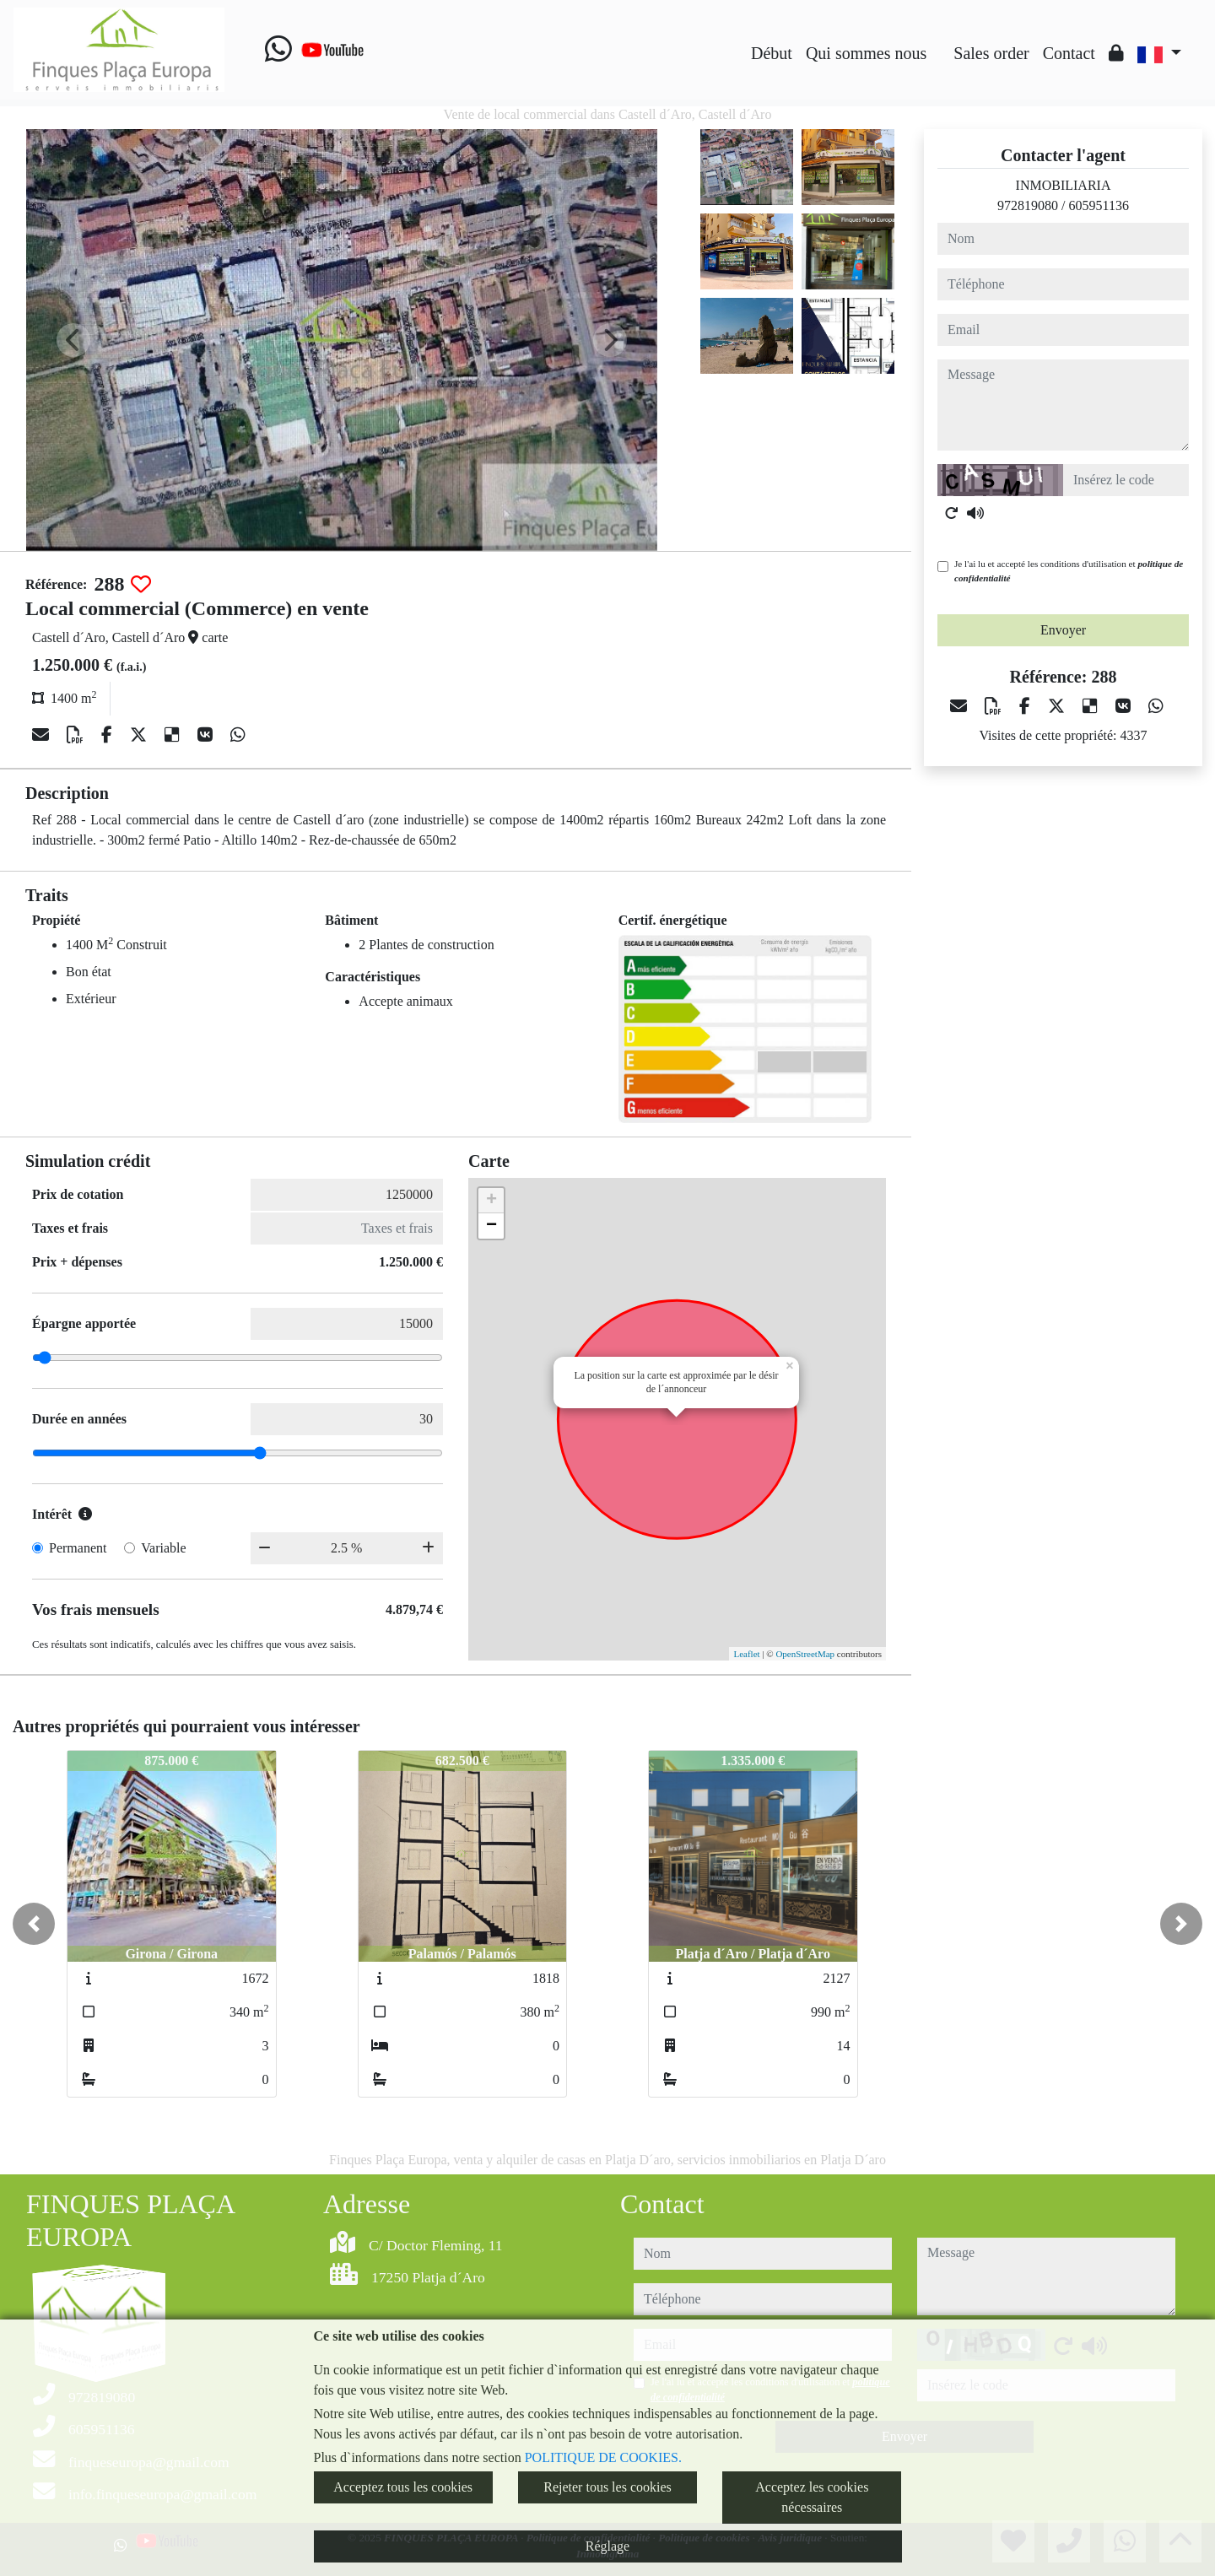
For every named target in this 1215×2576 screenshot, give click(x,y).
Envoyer (1063, 630)
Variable (163, 1548)
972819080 (1027, 205)
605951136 (1099, 205)
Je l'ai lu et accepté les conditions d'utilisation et (1068, 571)
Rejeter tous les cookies (607, 2487)
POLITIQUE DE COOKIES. (603, 2457)
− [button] (491, 1226)
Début (771, 53)
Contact (1069, 53)
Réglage (607, 2546)
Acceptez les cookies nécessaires (811, 2497)
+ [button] (491, 1200)
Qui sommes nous (866, 53)
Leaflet (746, 1654)
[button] (34, 1924)
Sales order (991, 53)
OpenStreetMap (804, 1654)
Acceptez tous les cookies (402, 2487)
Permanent (77, 1548)
